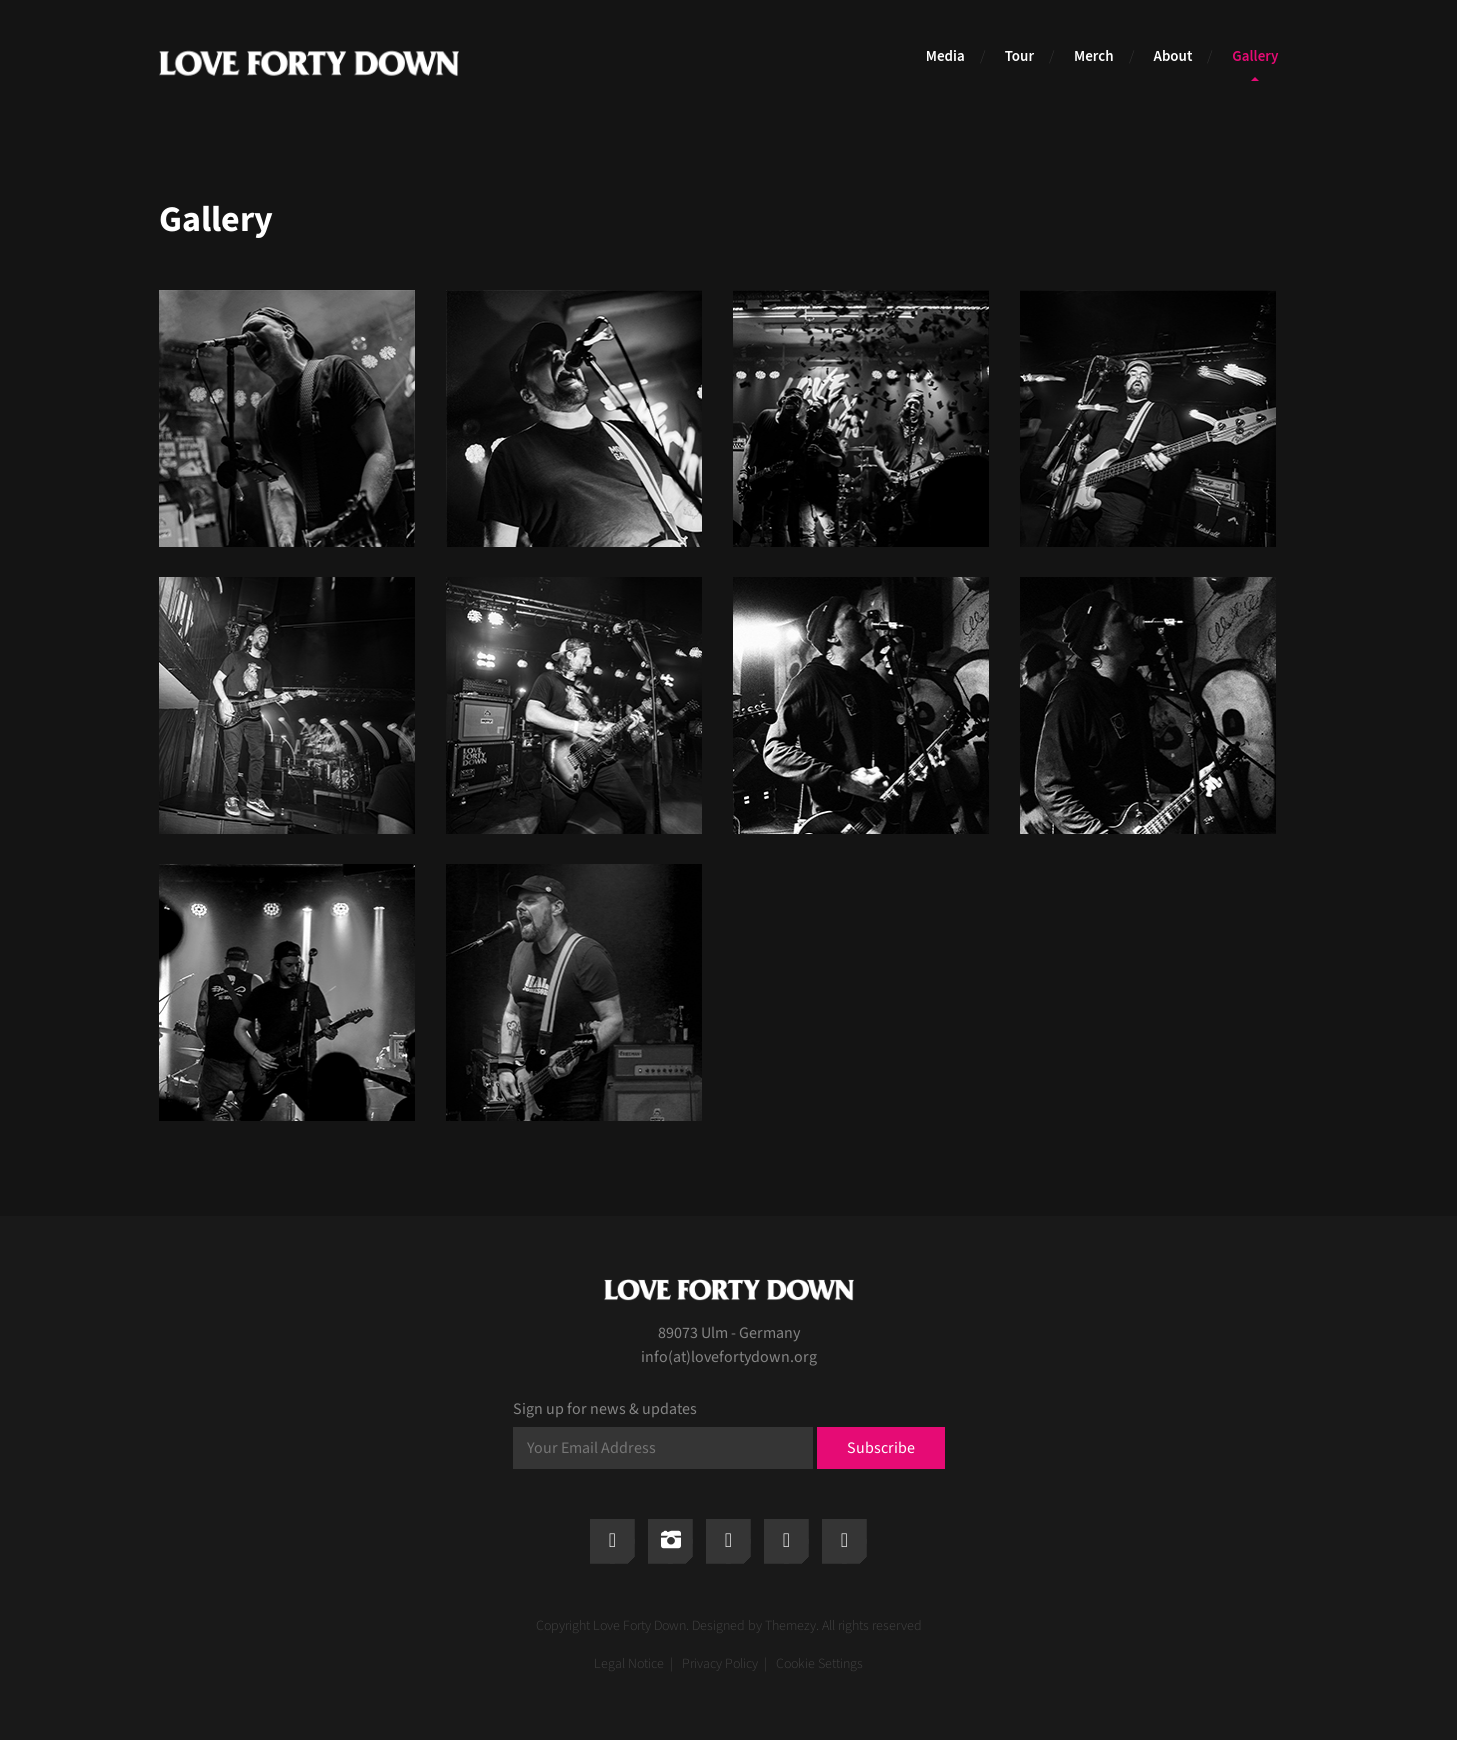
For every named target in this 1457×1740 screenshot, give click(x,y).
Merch (1094, 56)
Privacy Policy (720, 1664)
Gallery (1255, 56)
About (1173, 56)
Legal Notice (629, 1664)
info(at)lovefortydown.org (729, 1357)
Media (945, 56)
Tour (1019, 56)
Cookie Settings (819, 1664)
